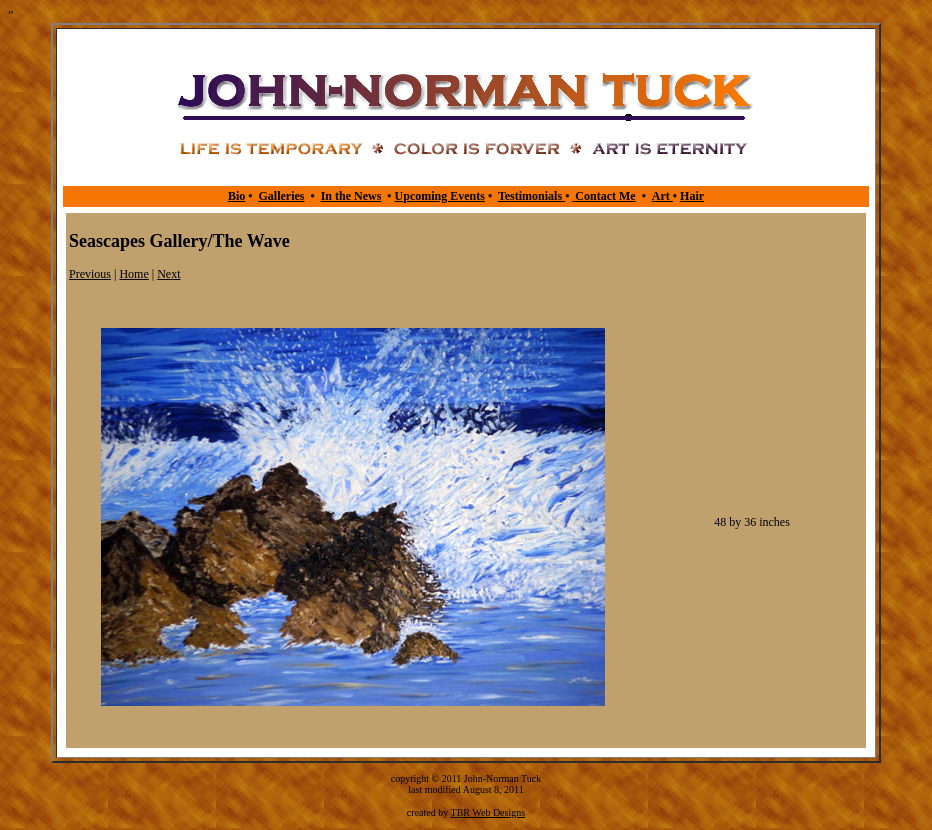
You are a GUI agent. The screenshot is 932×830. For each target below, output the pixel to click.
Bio (236, 196)
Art (662, 196)
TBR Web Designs (488, 812)
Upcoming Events (440, 196)
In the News (351, 196)
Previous (90, 274)
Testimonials (531, 196)
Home (133, 274)
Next (168, 274)
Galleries (281, 196)
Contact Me (603, 196)
